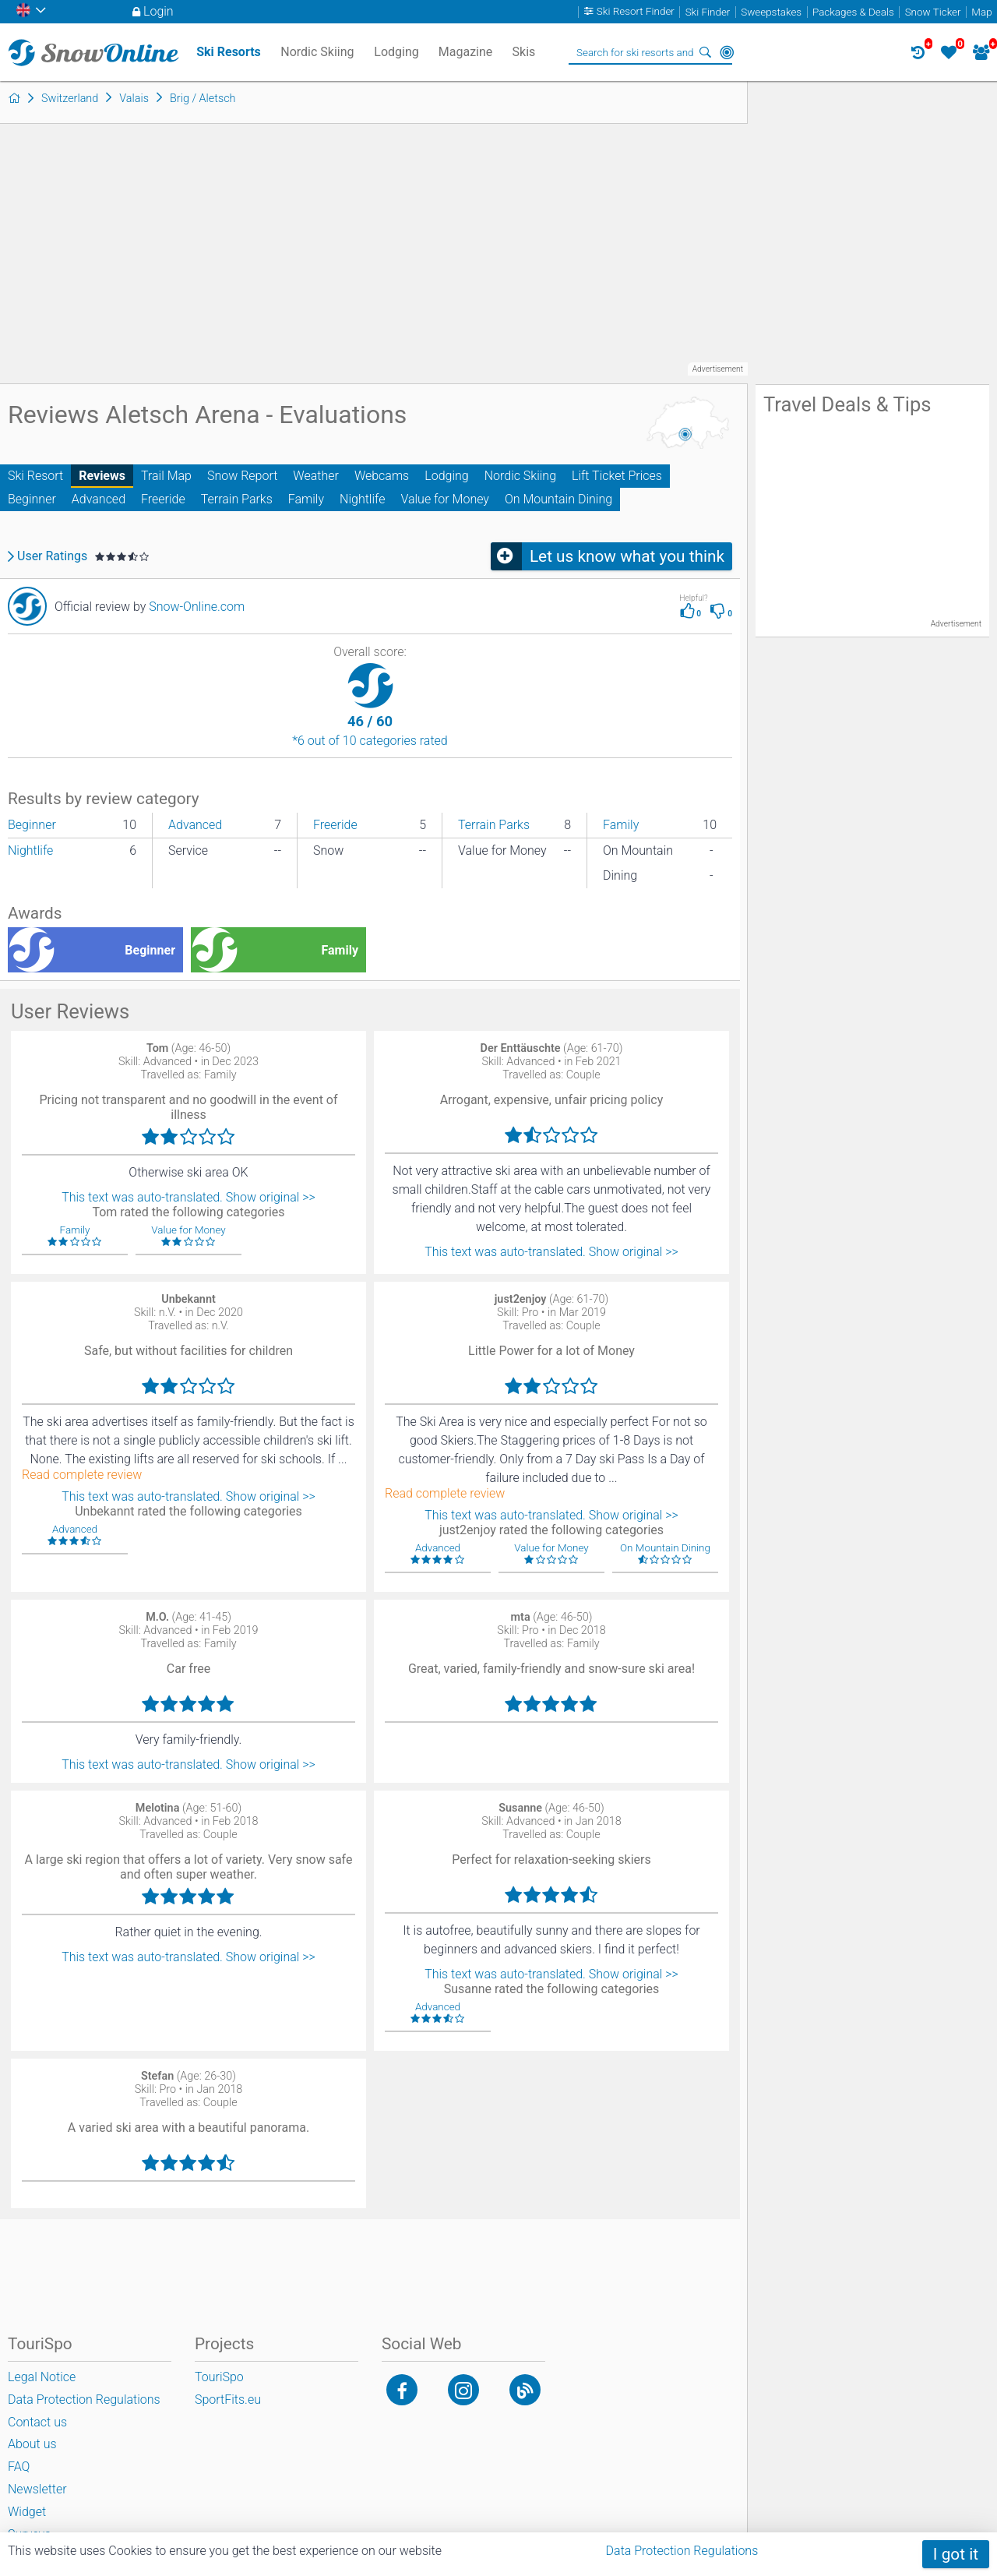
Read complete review (82, 1475)
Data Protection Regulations (682, 2550)
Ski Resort (35, 475)
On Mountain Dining (558, 499)
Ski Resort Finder (636, 12)
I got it (955, 2554)
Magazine (466, 51)
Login (158, 11)
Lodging (446, 475)
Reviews (102, 475)
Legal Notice (42, 2377)
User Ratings (52, 556)
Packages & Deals (853, 12)
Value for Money (444, 499)
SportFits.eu (228, 2399)
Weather (316, 475)
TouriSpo (219, 2377)
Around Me (727, 52)
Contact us (37, 2422)
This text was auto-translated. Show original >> (188, 1197)
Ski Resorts (228, 51)
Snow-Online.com (197, 606)
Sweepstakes (771, 12)
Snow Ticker (933, 12)
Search (705, 52)
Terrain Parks (237, 499)
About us (32, 2444)
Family (306, 499)
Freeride (163, 499)
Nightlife (362, 499)
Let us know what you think (627, 556)
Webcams (381, 475)
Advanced (98, 499)
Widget (27, 2511)
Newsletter (37, 2489)
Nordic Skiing (520, 475)
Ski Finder (708, 12)
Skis (524, 51)
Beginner (32, 499)
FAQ (19, 2466)
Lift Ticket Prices (617, 475)
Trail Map (166, 475)
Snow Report (242, 475)
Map (981, 12)
